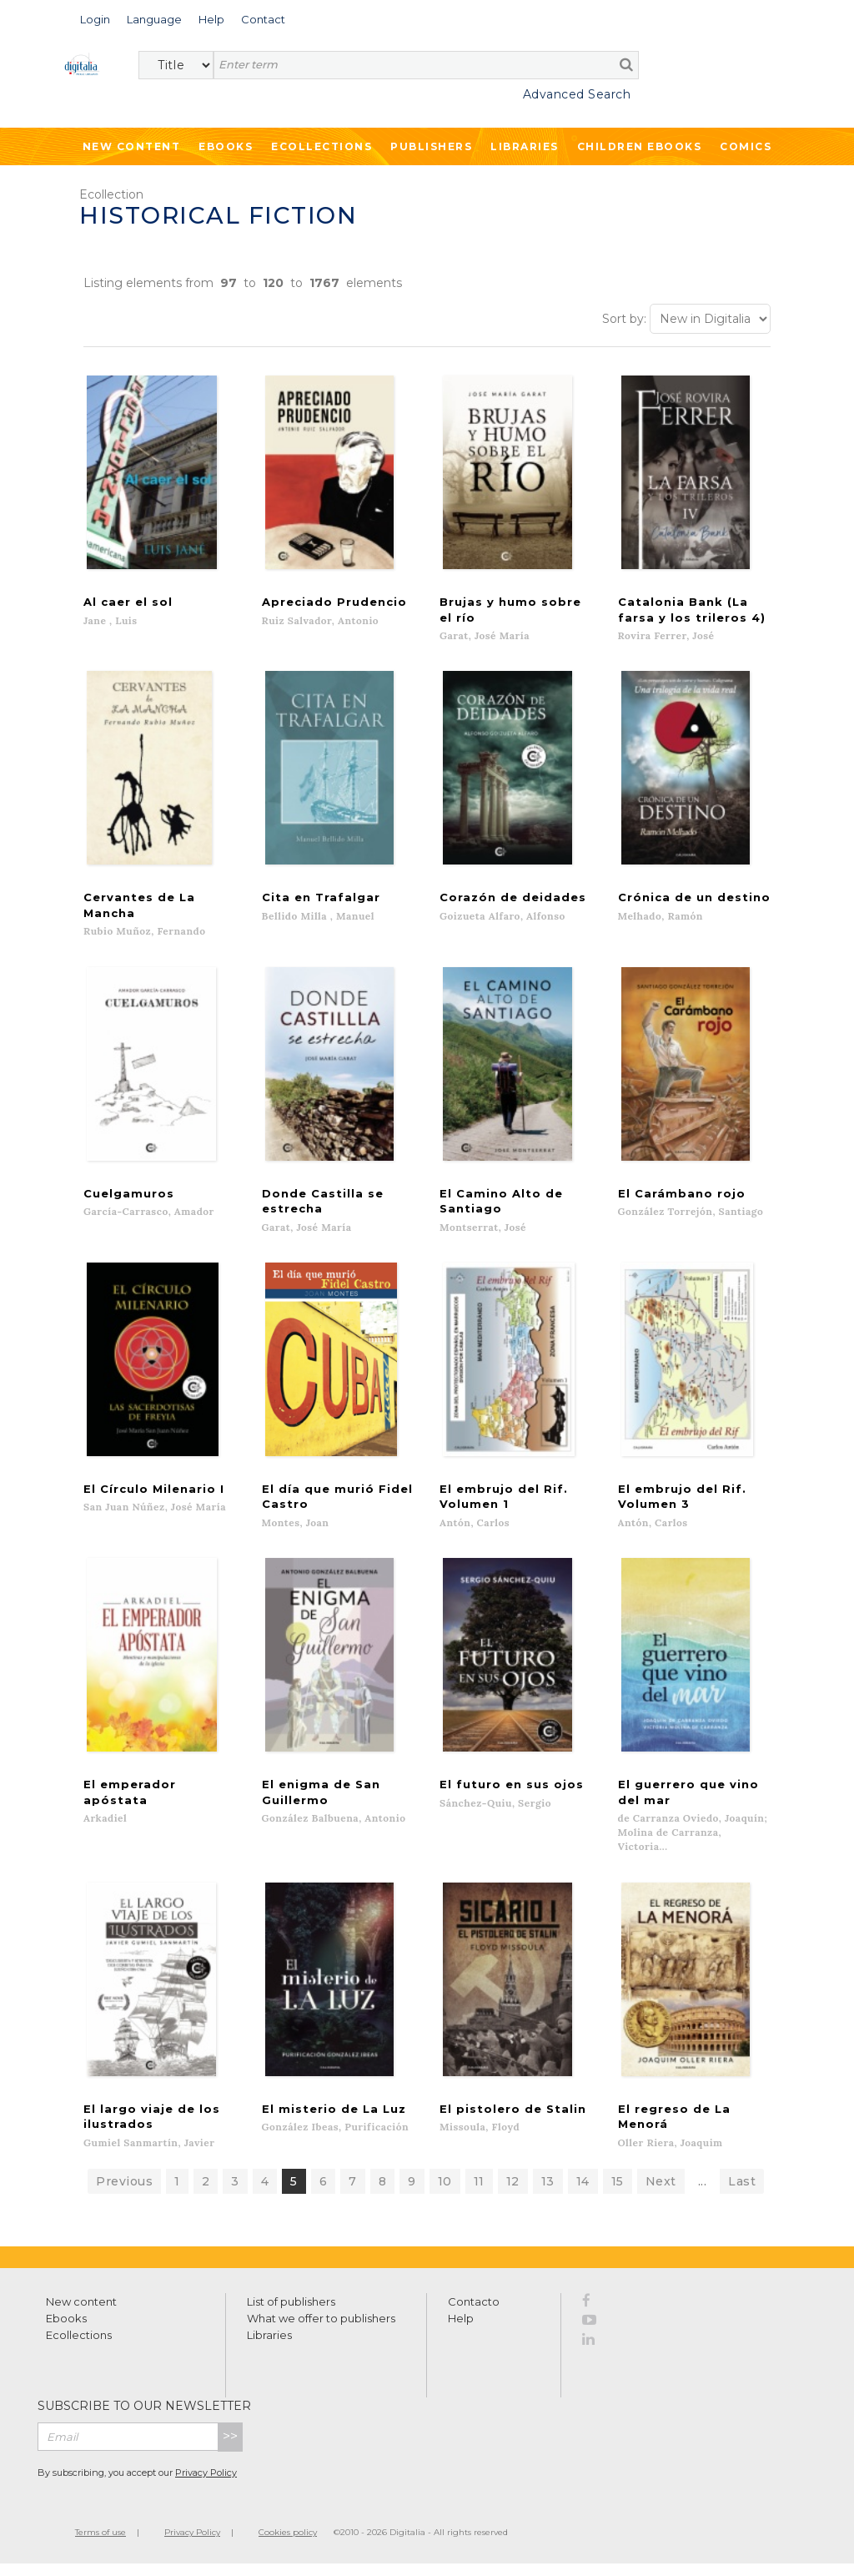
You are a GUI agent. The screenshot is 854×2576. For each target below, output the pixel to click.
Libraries (524, 146)
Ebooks (225, 146)
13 (548, 2192)
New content (81, 2313)
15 (617, 2192)
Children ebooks (639, 146)
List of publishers (291, 2313)
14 (583, 2192)
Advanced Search (577, 94)
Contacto (474, 2313)
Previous (124, 2192)
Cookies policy (288, 2543)
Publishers (431, 146)
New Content (132, 146)
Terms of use (100, 2543)
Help (461, 2330)
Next (661, 2192)
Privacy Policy (206, 2484)
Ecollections (321, 146)
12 (513, 2192)
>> (230, 2448)
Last (742, 2192)
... (702, 2192)
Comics (745, 146)
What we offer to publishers (321, 2330)
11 (479, 2192)
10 (445, 2192)
